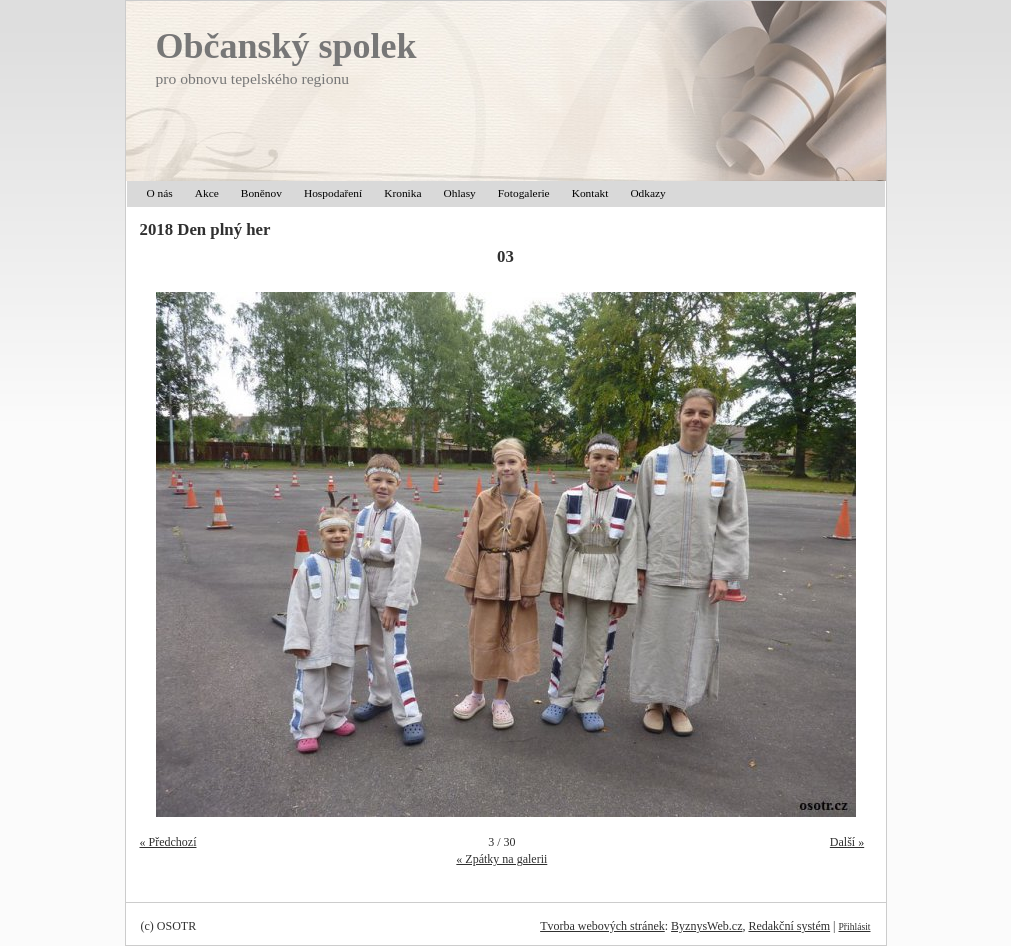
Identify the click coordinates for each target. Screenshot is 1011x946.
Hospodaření (333, 193)
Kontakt (590, 193)
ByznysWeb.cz (706, 926)
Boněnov (261, 193)
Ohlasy (460, 193)
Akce (207, 193)
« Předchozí (168, 842)
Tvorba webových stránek (602, 926)
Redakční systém (789, 926)
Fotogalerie (524, 193)
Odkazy (647, 193)
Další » (847, 842)
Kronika (402, 193)
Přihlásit (855, 926)
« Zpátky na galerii (501, 859)
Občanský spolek (286, 46)
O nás (160, 193)
